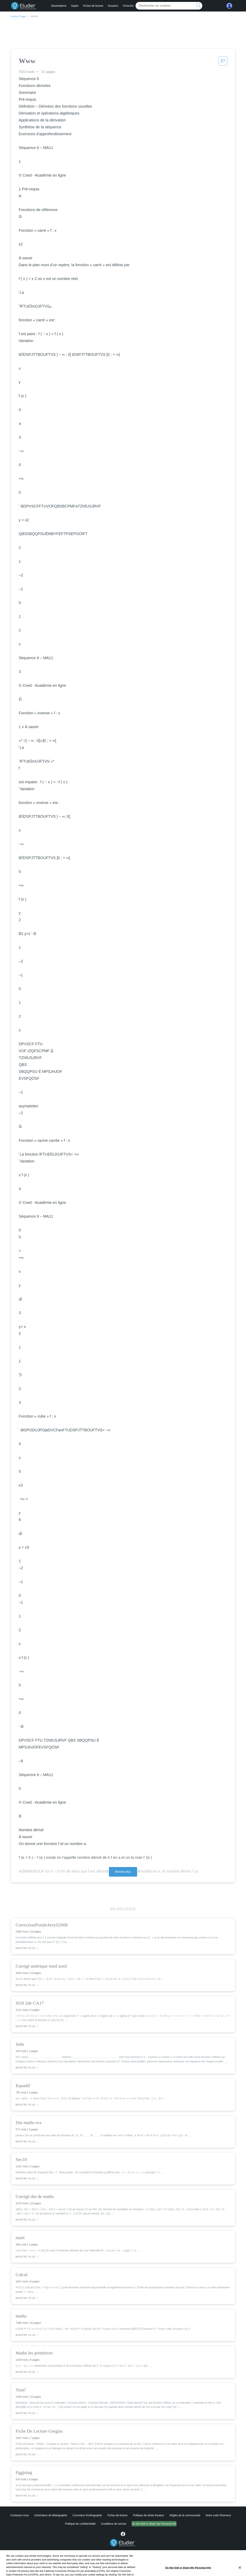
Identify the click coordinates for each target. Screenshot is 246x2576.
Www (34, 16)
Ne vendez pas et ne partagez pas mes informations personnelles (154, 2523)
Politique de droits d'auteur (148, 2515)
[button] (222, 62)
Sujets (74, 5)
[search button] (198, 6)
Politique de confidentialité (64, 2523)
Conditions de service (97, 2523)
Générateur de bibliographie (50, 2515)
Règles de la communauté (184, 2515)
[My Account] (229, 5)
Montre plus (123, 1871)
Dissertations (59, 5)
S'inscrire (128, 5)
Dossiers (113, 5)
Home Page (18, 16)
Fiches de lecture (93, 5)
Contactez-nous (19, 2515)
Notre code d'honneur (218, 2515)
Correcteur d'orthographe (87, 2515)
